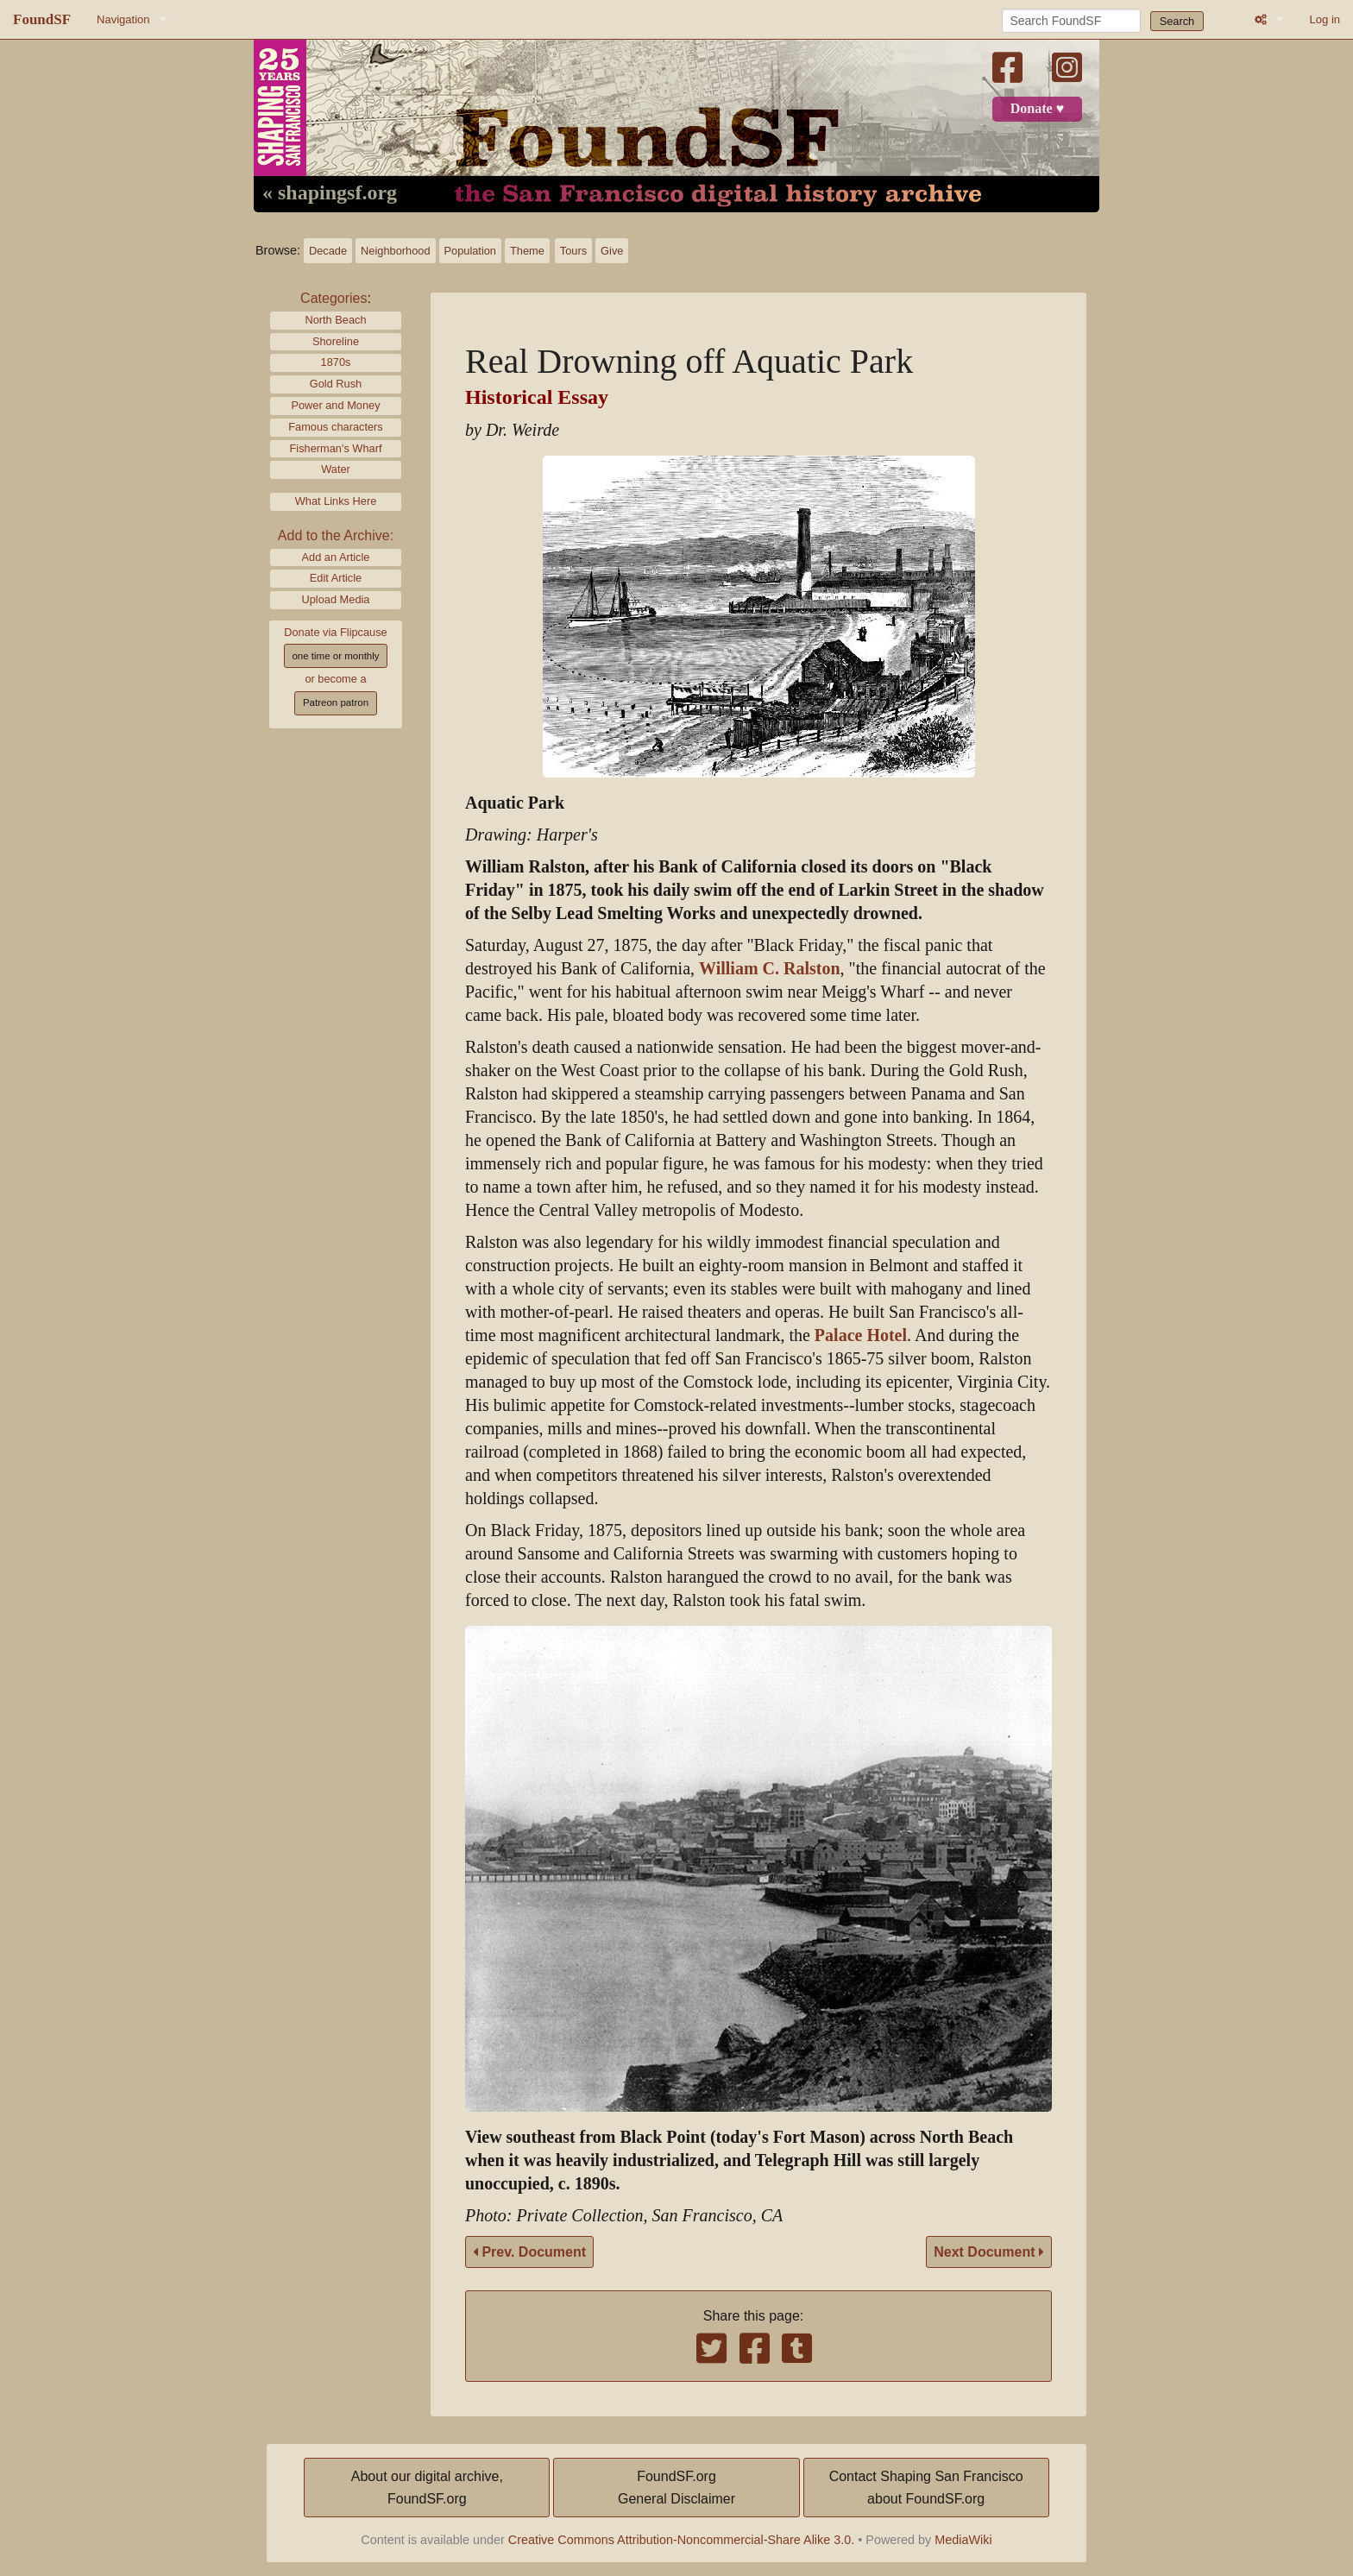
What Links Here (336, 500)
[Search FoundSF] (1071, 21)
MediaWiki (963, 2540)
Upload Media (336, 599)
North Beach (335, 319)
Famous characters (335, 426)
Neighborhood (395, 250)
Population (470, 250)
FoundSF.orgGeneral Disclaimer (676, 2487)
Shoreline (335, 341)
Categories (333, 298)
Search (1177, 21)
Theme (527, 250)
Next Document (989, 2252)
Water (335, 469)
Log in (1325, 19)
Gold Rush (336, 383)
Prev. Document (529, 2252)
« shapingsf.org (329, 193)
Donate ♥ (1037, 109)
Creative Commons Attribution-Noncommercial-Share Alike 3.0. (681, 2540)
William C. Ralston (769, 969)
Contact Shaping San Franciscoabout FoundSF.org (926, 2487)
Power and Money (335, 405)
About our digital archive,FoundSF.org (427, 2487)
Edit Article (336, 577)
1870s (336, 362)
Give (612, 250)
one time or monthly (335, 656)
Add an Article (336, 557)
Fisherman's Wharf (336, 448)
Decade (328, 250)
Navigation (123, 19)
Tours (573, 250)
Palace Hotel (861, 1335)
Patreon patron (335, 702)
